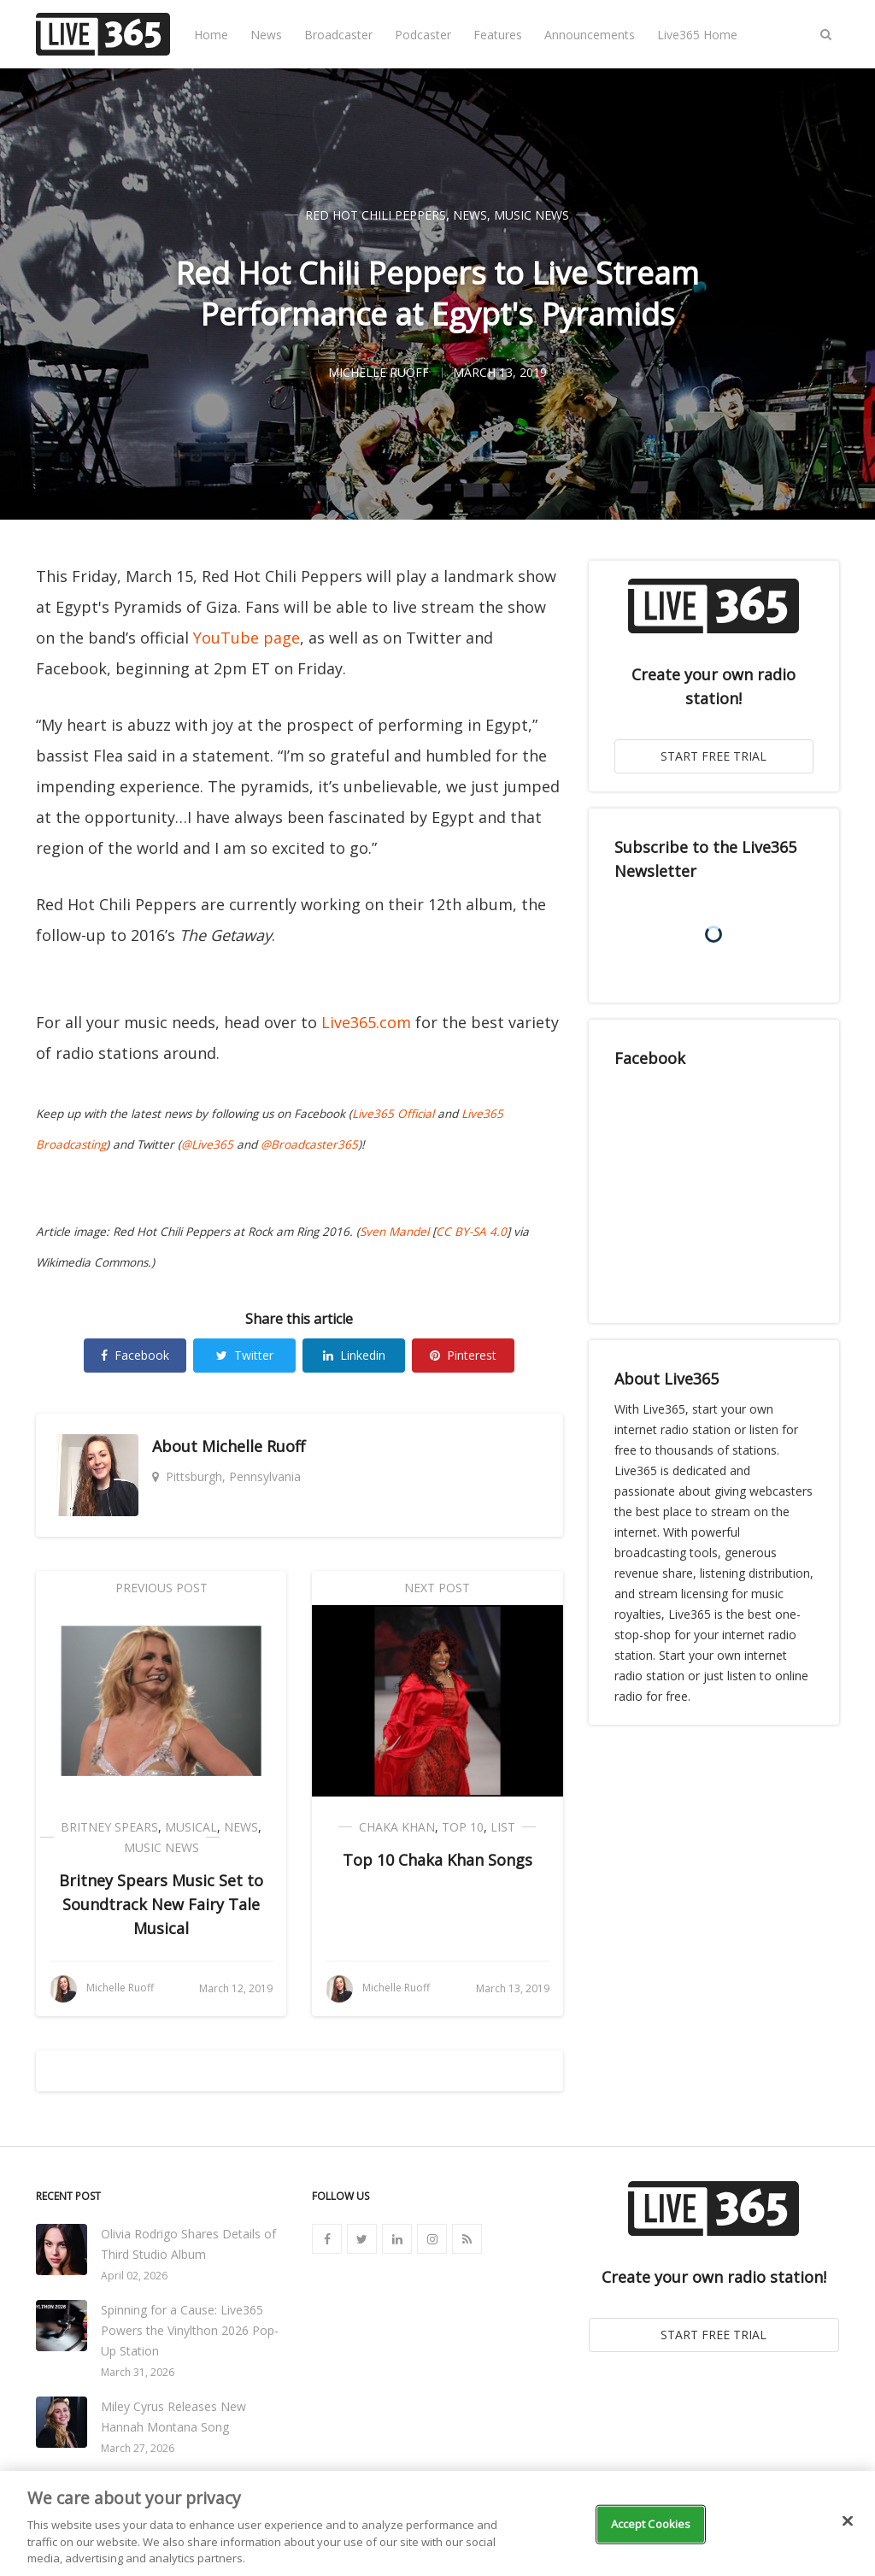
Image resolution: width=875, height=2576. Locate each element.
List (502, 1827)
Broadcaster (338, 34)
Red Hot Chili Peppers (375, 215)
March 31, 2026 (137, 2372)
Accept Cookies (651, 2524)
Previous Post (161, 1587)
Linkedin (354, 1355)
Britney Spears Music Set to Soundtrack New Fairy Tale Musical (161, 1904)
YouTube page (246, 637)
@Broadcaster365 (309, 1144)
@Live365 (207, 1144)
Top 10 (463, 1827)
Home (211, 34)
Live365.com (366, 1022)
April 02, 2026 (134, 2275)
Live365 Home (697, 34)
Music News (531, 215)
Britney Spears (109, 1827)
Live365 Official (393, 1113)
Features (497, 34)
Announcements (589, 34)
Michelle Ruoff (253, 1446)
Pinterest (463, 1355)
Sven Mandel (394, 1231)
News (266, 34)
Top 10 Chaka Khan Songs (437, 1860)
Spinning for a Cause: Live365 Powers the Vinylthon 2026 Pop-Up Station (190, 2330)
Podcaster (423, 34)
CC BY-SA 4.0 (471, 1231)
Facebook (135, 1355)
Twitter (244, 1355)
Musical (191, 1827)
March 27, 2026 (137, 2448)
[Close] (847, 2521)
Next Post (437, 1587)
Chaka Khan (397, 1827)
